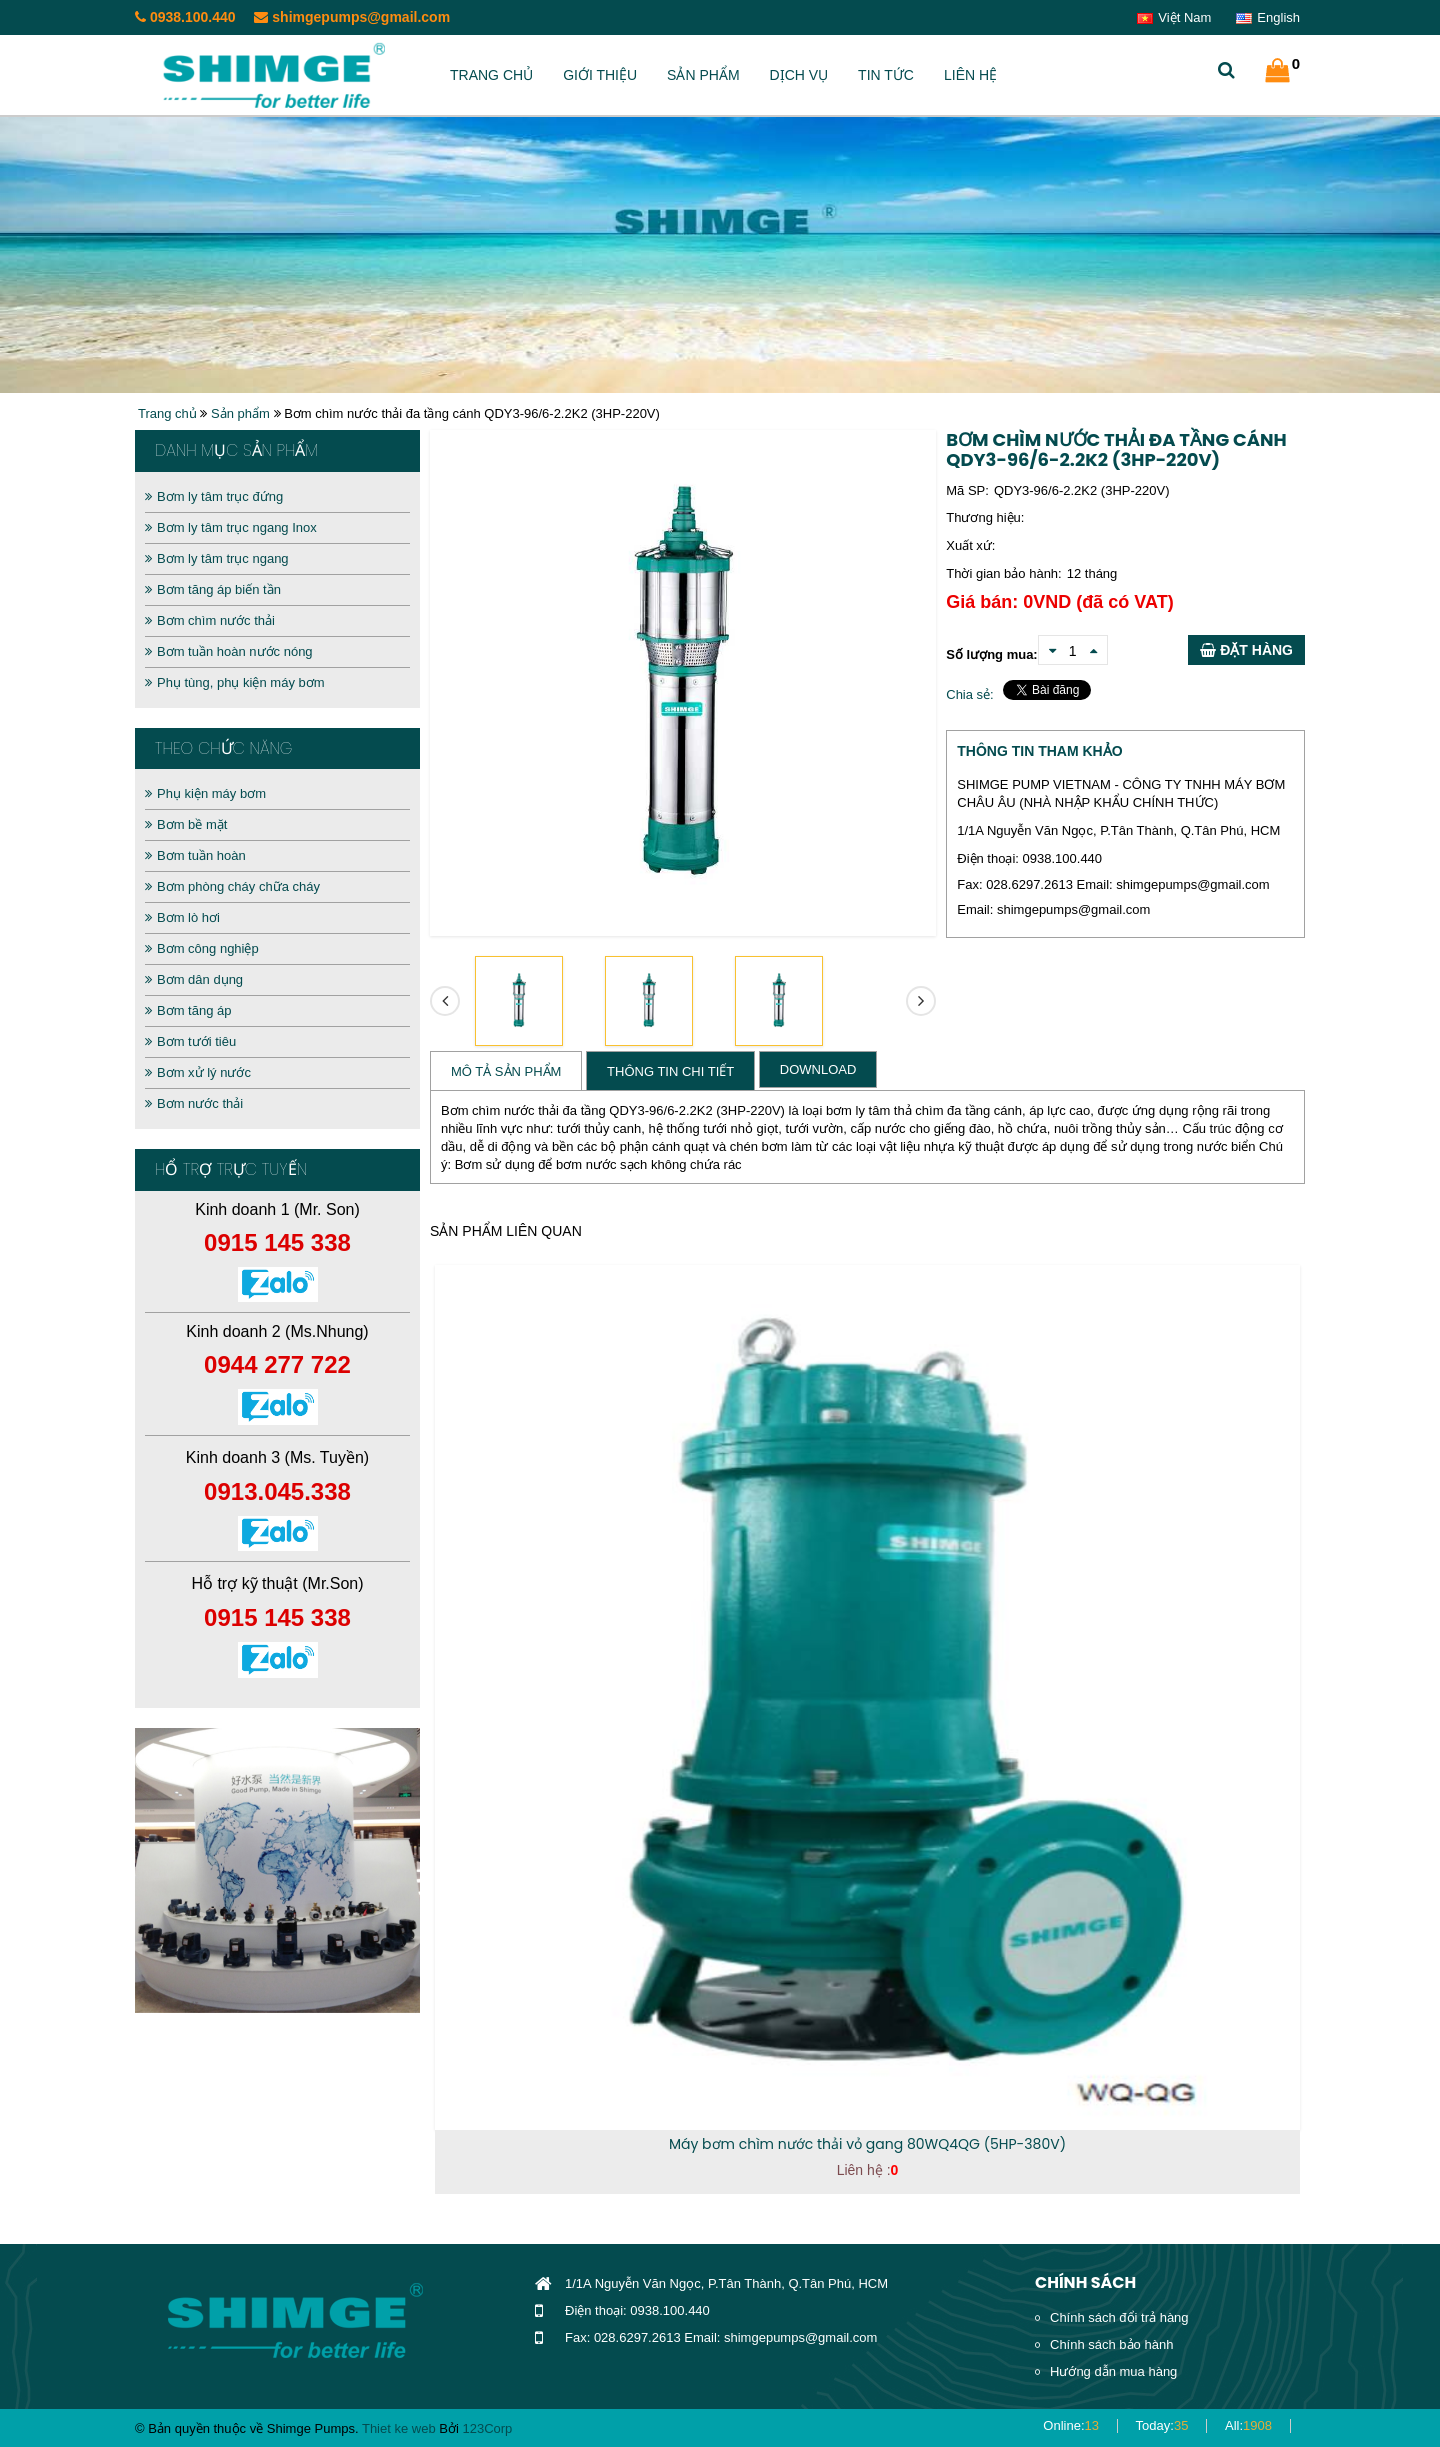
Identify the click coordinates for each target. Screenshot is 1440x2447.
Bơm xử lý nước (198, 1072)
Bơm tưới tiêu (190, 1041)
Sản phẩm (703, 75)
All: (1248, 2425)
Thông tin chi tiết (670, 1071)
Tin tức (886, 75)
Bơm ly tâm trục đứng (214, 496)
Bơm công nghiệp (202, 948)
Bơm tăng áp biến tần (213, 589)
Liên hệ (970, 75)
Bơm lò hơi (182, 917)
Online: (1071, 2425)
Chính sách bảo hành (1111, 2344)
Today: (1162, 2425)
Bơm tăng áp (188, 1010)
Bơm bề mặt (186, 824)
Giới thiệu (600, 75)
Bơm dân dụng (194, 979)
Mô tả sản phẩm (506, 1071)
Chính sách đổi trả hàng (1119, 2317)
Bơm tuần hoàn (195, 855)
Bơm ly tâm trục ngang (217, 558)
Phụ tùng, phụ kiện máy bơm (235, 682)
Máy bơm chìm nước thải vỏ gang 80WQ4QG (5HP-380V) (867, 2144)
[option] (277, 1870)
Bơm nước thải (194, 1103)
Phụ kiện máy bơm (205, 793)
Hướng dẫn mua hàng (1113, 2371)
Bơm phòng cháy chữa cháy (232, 886)
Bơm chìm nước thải (210, 620)
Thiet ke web (399, 2428)
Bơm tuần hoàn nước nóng (229, 651)
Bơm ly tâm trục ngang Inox (231, 527)
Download (818, 1069)
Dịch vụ (799, 75)
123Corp (487, 2428)
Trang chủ (491, 75)
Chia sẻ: (969, 694)
